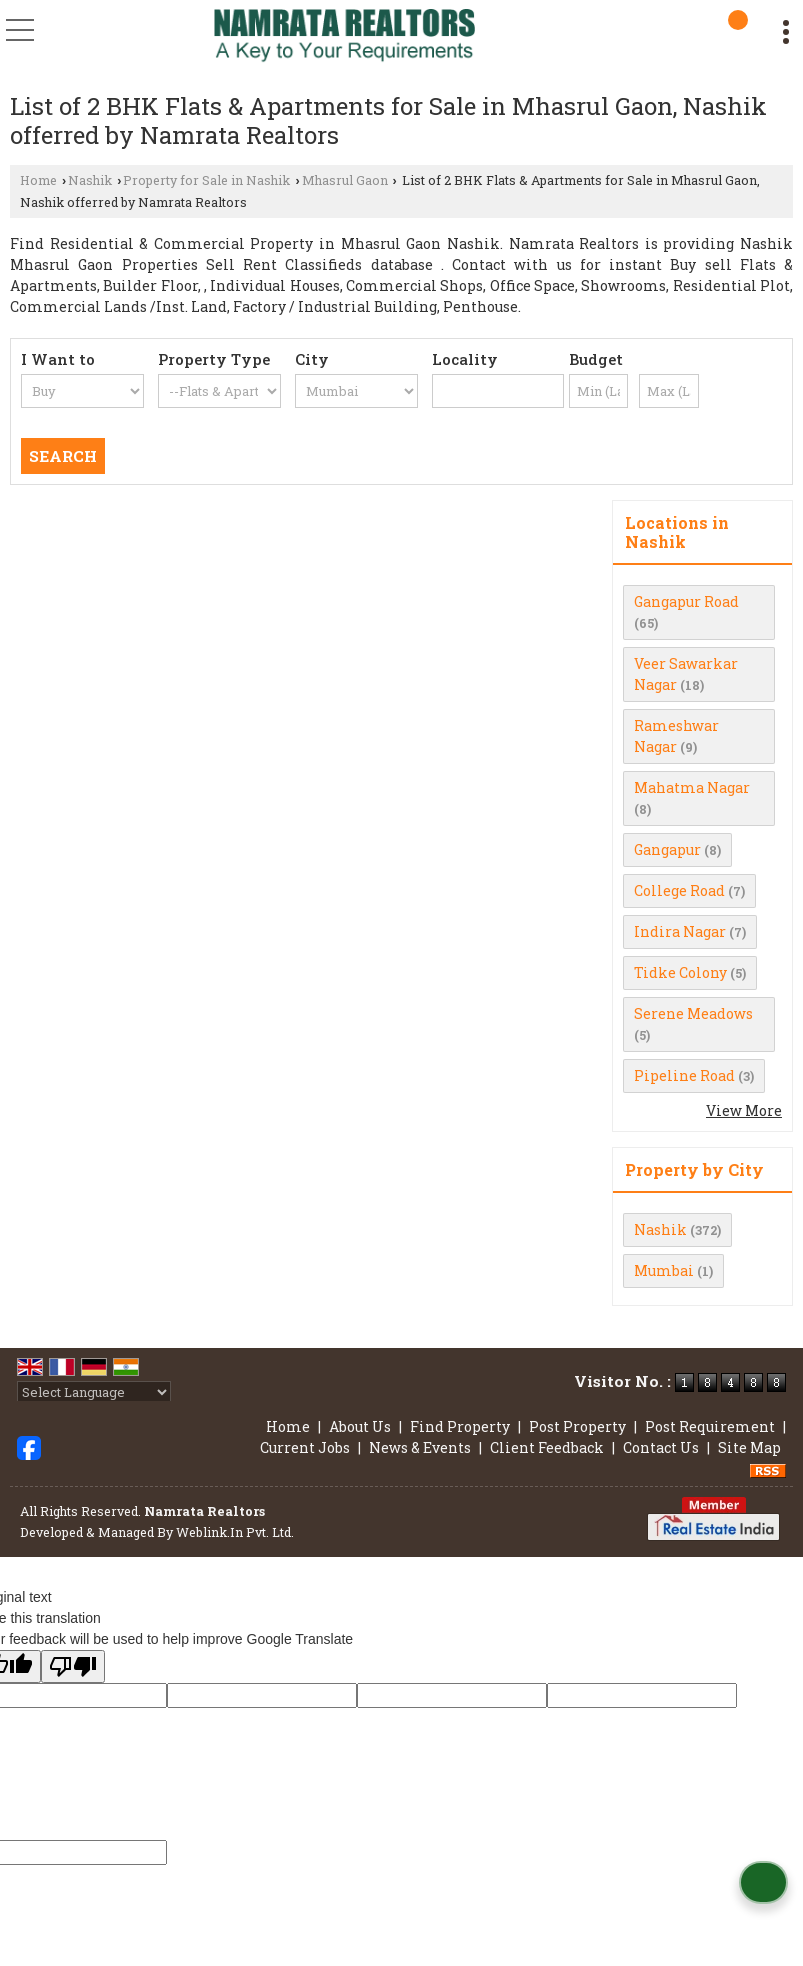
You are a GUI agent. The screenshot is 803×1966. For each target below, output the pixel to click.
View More (744, 1110)
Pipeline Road (684, 1075)
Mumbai (664, 1270)
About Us (360, 1426)
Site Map (749, 1447)
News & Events (420, 1447)
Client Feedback (547, 1447)
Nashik (90, 180)
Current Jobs (305, 1447)
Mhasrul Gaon (345, 180)
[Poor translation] (73, 1666)
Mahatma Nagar (692, 787)
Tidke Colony (680, 972)
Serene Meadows (693, 1013)
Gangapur (667, 849)
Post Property (577, 1426)
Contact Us (661, 1447)
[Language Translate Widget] (94, 1392)
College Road (679, 890)
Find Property (460, 1426)
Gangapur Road (686, 601)
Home (38, 180)
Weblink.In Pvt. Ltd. (235, 1532)
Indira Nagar (680, 931)
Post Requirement (710, 1426)
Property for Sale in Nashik (206, 180)
